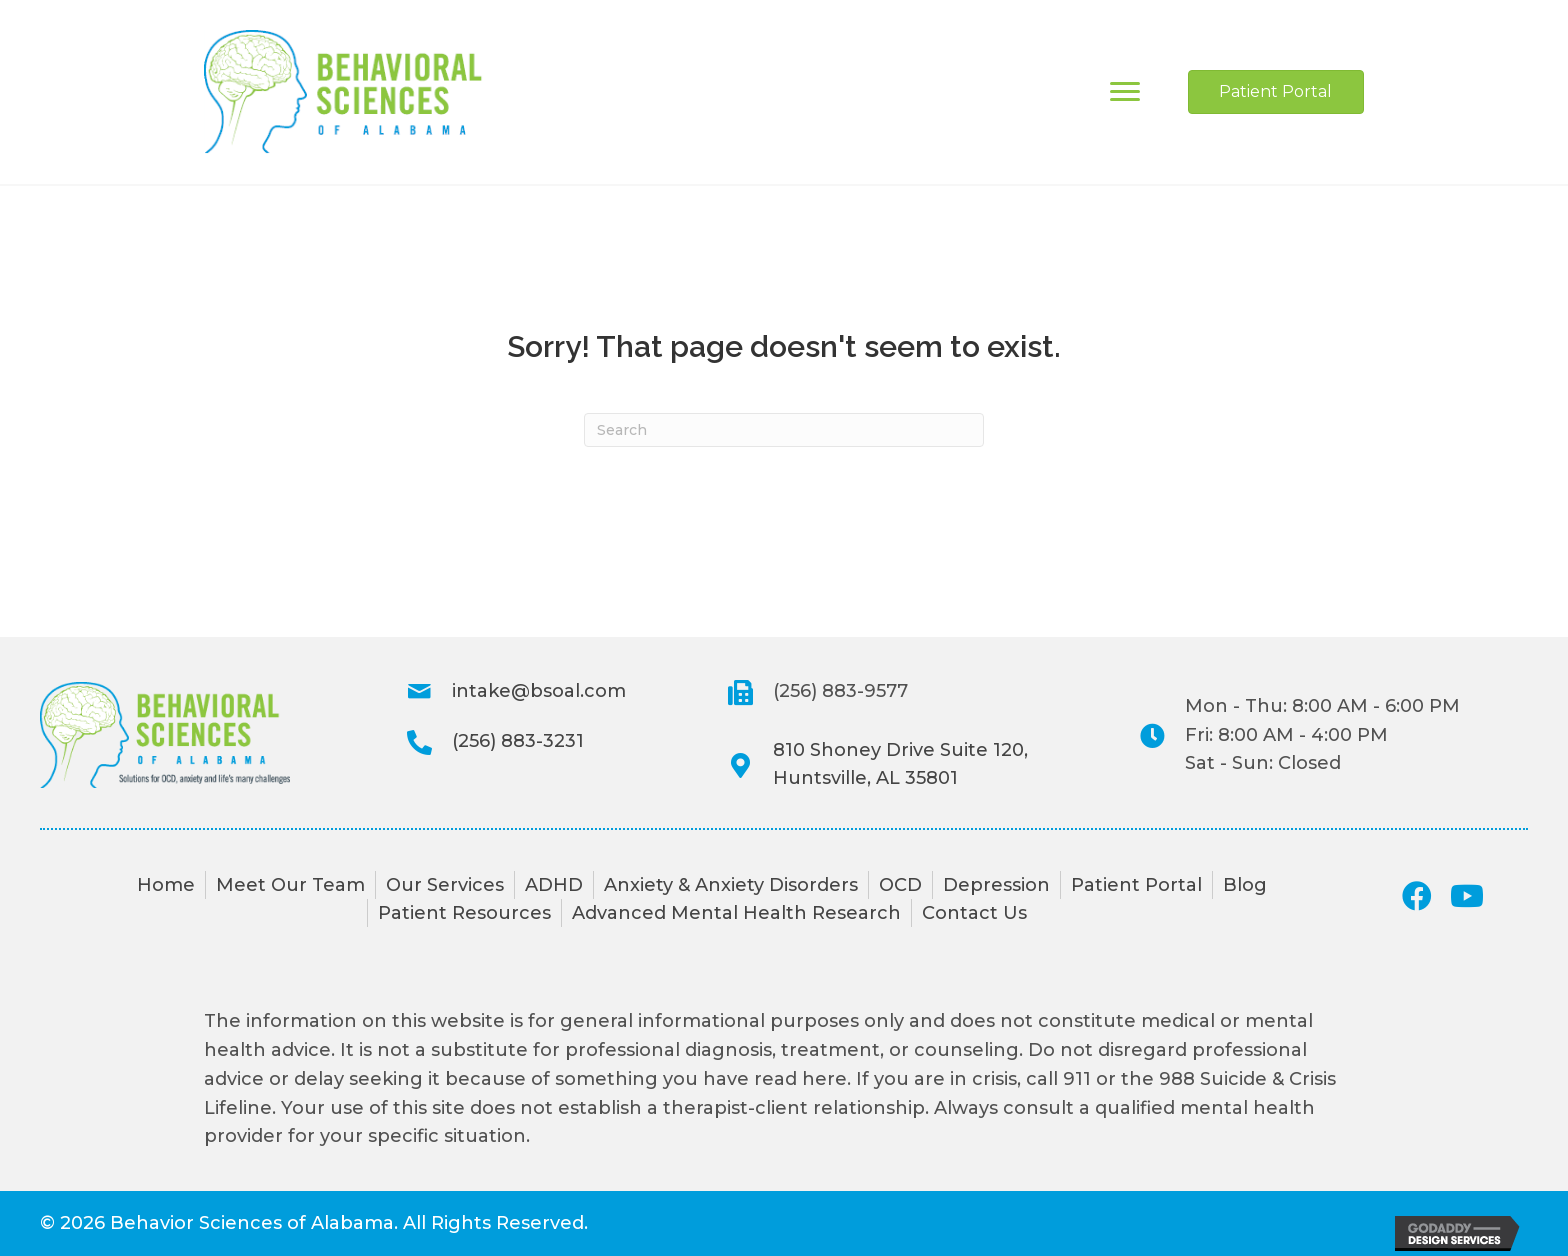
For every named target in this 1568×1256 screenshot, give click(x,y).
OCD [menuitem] (900, 885)
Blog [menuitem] (1245, 885)
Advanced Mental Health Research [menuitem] (736, 913)
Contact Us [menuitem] (974, 913)
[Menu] (1125, 92)
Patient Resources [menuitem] (464, 913)
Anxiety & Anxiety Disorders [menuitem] (731, 885)
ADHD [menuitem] (554, 885)
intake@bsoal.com (539, 691)
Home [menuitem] (166, 885)
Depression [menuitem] (996, 885)
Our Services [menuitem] (445, 885)
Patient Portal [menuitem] (1136, 885)
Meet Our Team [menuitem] (290, 885)
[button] (1417, 896)
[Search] (784, 430)
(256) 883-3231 (518, 741)
